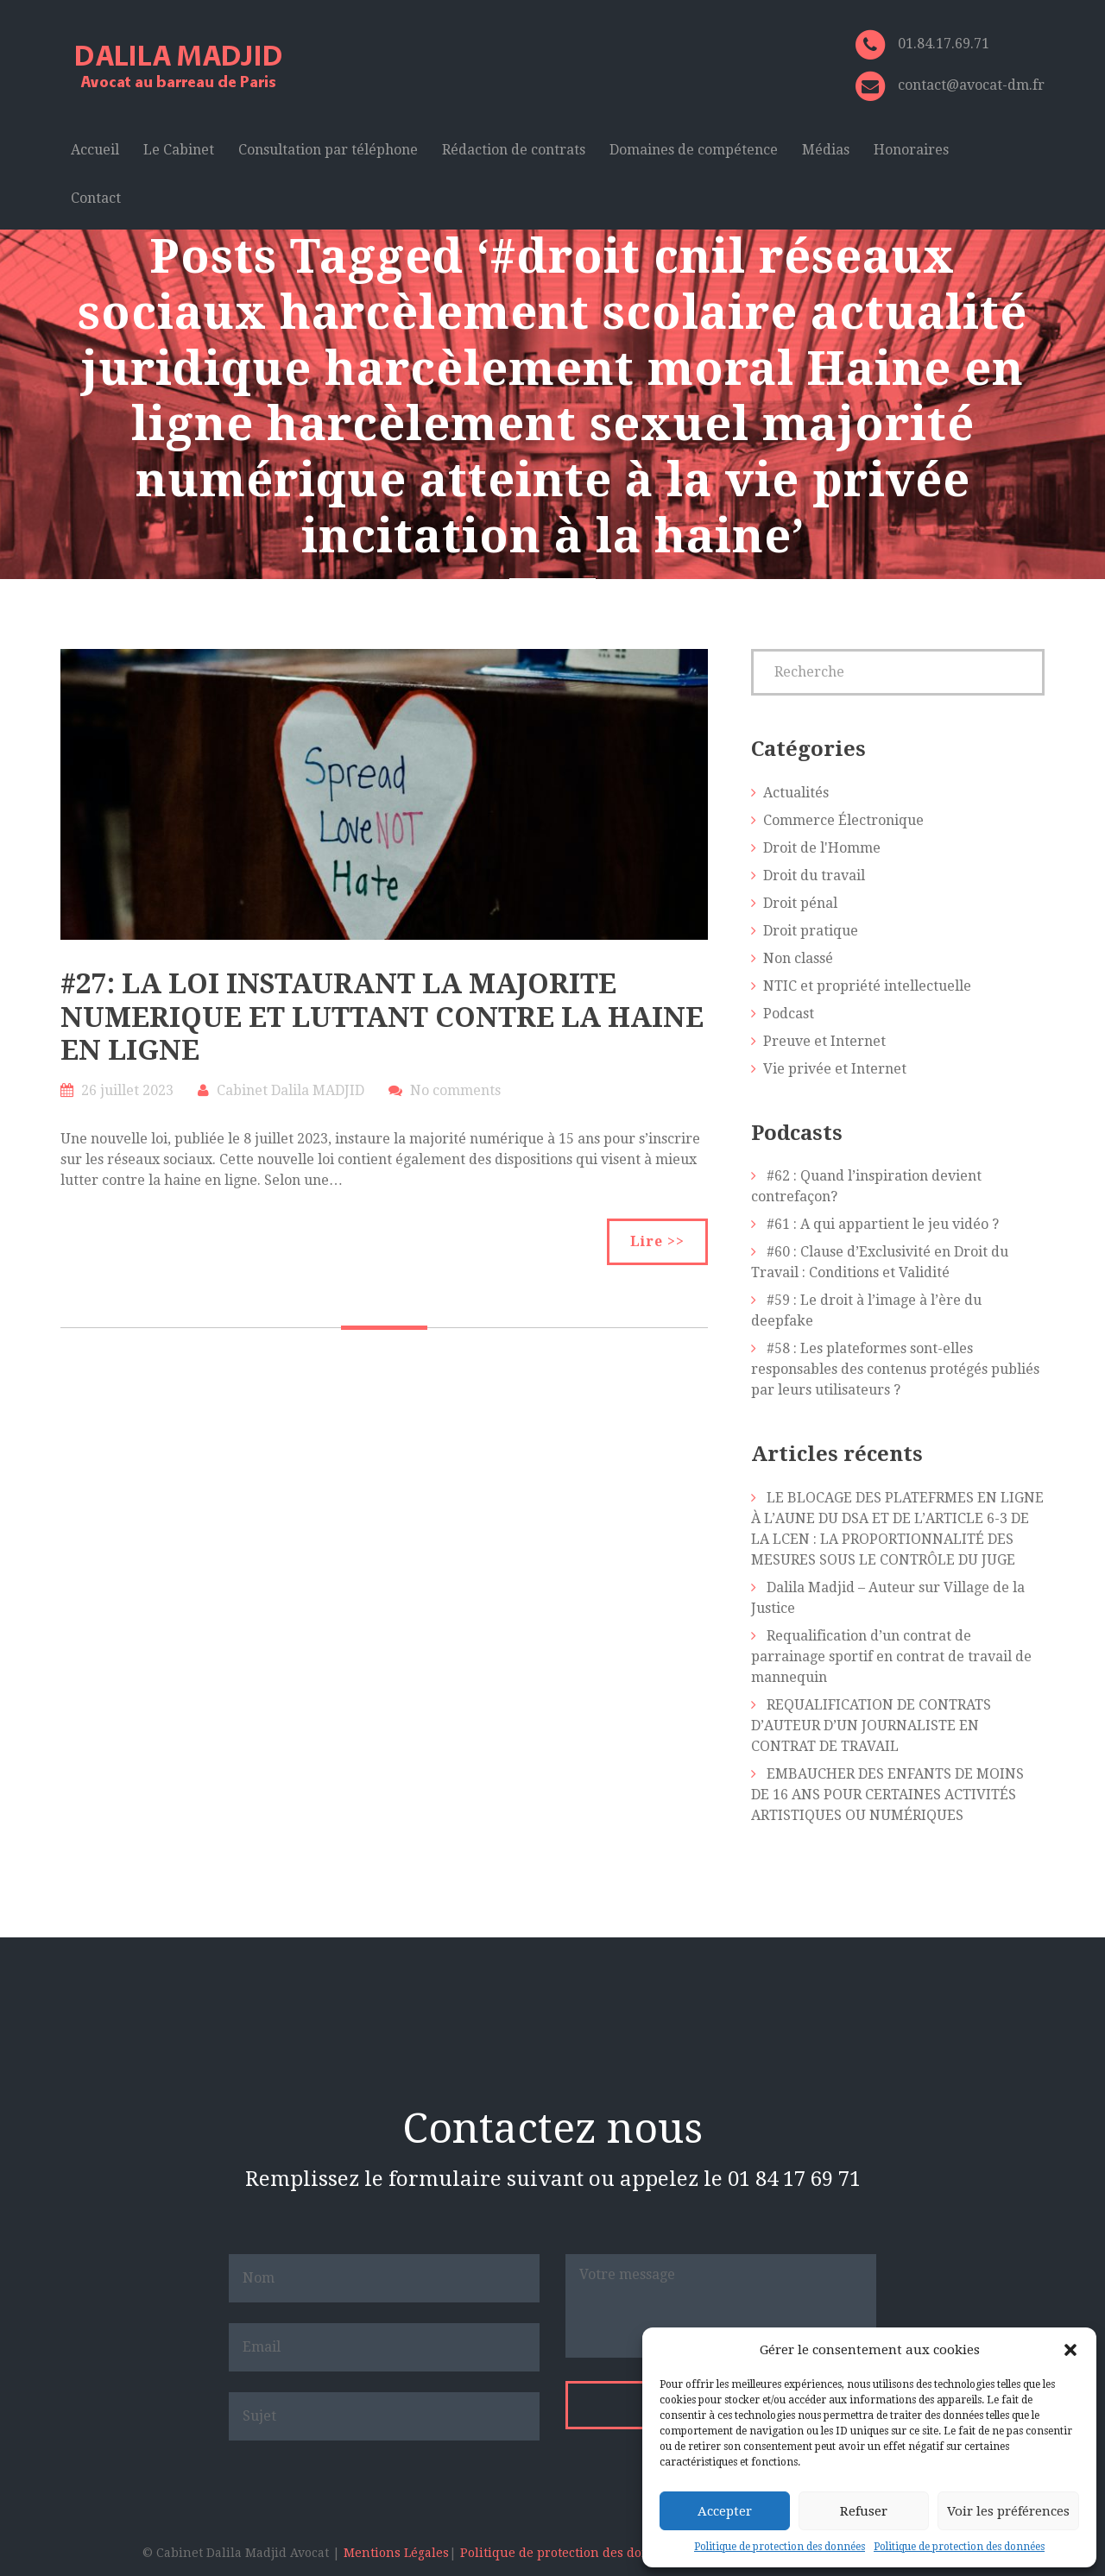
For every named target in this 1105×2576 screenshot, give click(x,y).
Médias (825, 150)
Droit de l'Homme (822, 848)
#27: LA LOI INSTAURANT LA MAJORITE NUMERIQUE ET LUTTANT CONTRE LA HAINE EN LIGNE (382, 1017)
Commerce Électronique (843, 820)
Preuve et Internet (824, 1041)
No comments (455, 1090)
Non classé (798, 958)
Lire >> (657, 1241)
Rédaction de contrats (513, 150)
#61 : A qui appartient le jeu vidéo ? (883, 1224)
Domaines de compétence (693, 150)
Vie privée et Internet (834, 1069)
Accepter (725, 2511)
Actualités (796, 792)
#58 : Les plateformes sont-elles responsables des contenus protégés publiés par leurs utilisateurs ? (895, 1369)
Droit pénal (800, 903)
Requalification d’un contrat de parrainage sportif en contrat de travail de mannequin (891, 1656)
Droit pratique (810, 931)
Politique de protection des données (779, 2547)
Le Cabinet (178, 150)
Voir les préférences (1008, 2511)
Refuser (863, 2511)
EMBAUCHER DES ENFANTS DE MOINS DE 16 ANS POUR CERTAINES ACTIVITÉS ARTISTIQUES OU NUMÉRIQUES (887, 1794)
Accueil (95, 150)
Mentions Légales (396, 2553)
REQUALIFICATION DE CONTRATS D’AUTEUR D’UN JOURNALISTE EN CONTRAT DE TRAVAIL (871, 1725)
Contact (96, 198)
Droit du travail (814, 875)
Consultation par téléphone (328, 150)
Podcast (788, 1013)
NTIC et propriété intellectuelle (867, 986)
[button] (1070, 2350)
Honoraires (911, 150)
